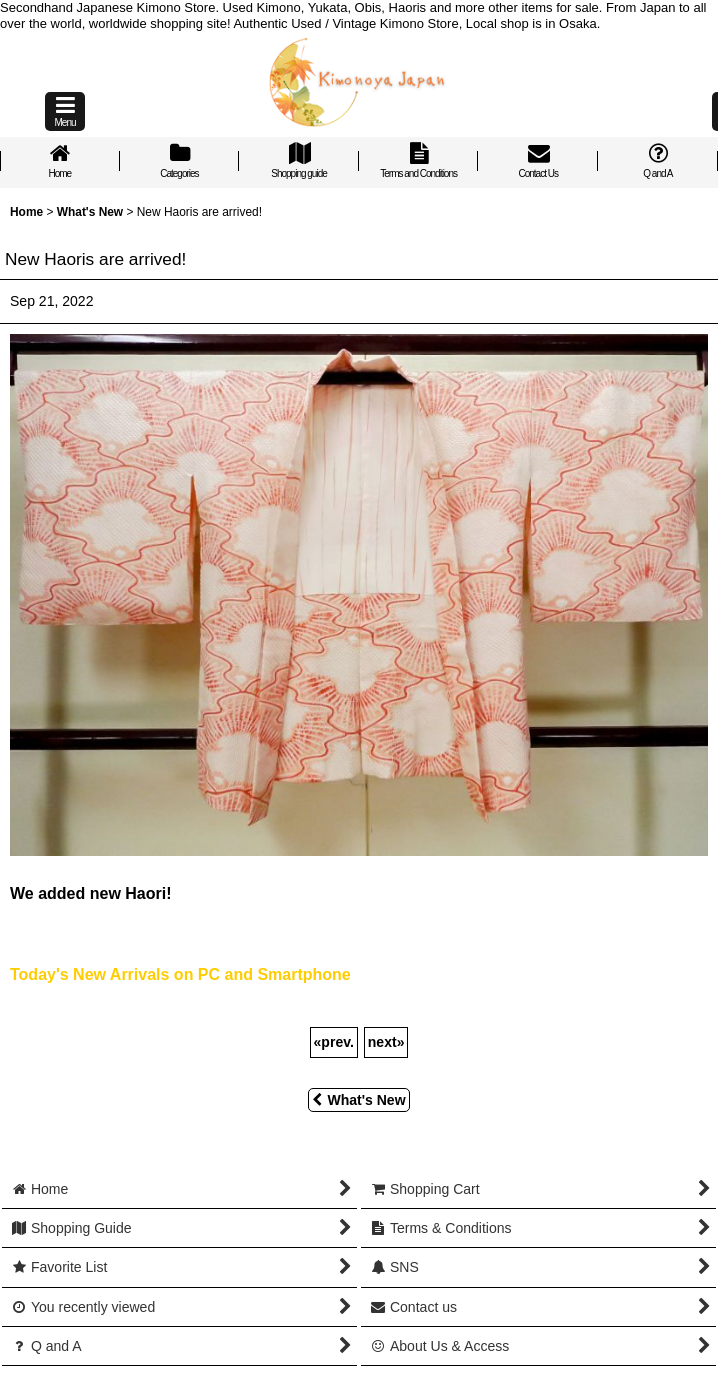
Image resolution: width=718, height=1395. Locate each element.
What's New (358, 1100)
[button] (65, 111)
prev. (334, 1042)
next (386, 1042)
